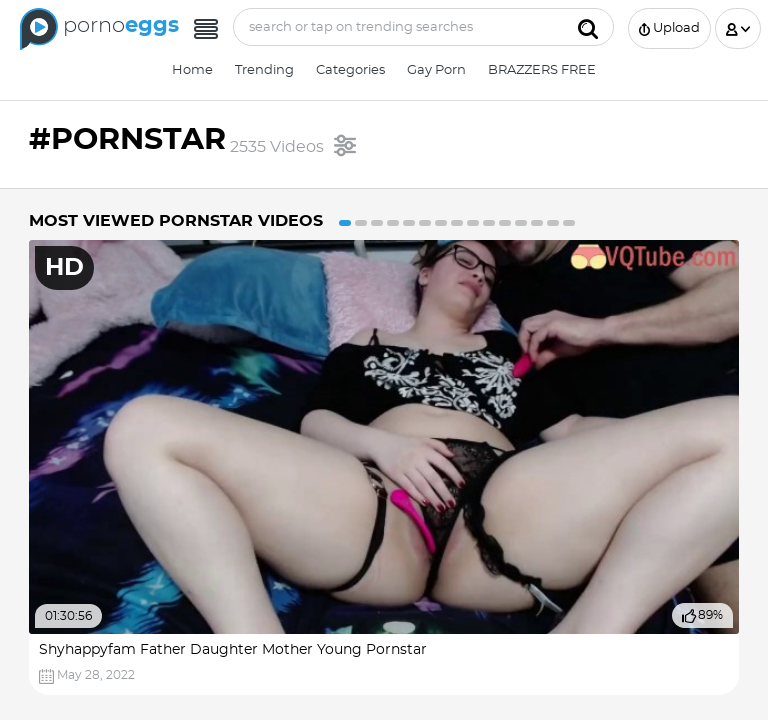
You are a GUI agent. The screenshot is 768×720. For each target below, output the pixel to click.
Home (192, 70)
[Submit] (588, 27)
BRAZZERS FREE (542, 70)
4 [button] (393, 223)
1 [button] (345, 223)
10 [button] (489, 223)
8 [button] (457, 223)
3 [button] (377, 223)
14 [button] (553, 223)
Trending (264, 70)
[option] (384, 467)
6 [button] (425, 223)
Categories (350, 70)
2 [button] (361, 223)
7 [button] (441, 223)
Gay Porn (436, 70)
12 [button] (521, 223)
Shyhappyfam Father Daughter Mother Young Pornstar (233, 650)
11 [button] (505, 223)
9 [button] (473, 223)
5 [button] (409, 223)
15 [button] (569, 223)
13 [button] (537, 223)
